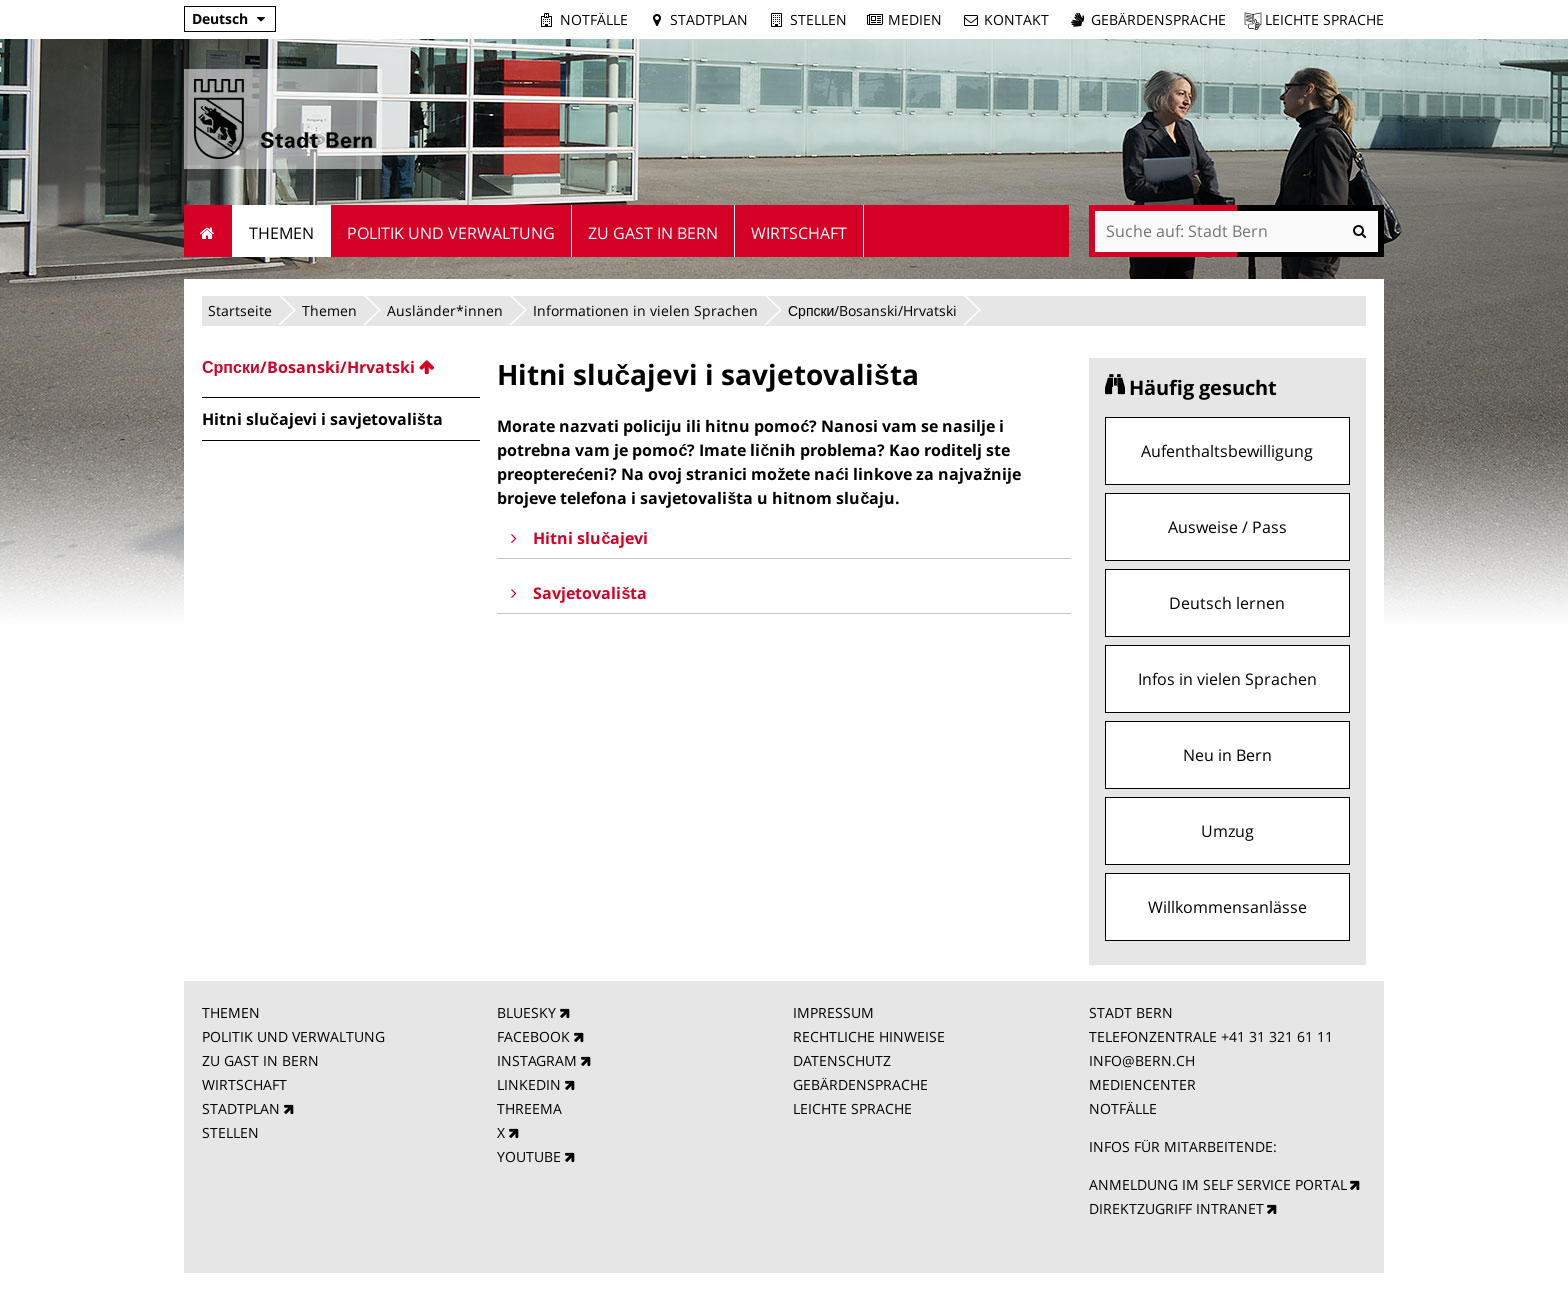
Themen (329, 310)
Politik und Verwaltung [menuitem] (451, 233)
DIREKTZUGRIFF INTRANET (1176, 1208)
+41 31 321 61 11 (1277, 1036)
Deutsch (220, 18)
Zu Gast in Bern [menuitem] (653, 233)
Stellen (818, 19)
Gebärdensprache (1158, 19)
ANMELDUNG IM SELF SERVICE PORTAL (1218, 1184)
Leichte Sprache (1324, 19)
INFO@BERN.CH (1142, 1060)
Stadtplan (709, 19)
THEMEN (231, 1012)
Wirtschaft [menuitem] (799, 233)
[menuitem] (341, 367)
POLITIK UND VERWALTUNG (293, 1036)
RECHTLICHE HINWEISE (869, 1036)
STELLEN (230, 1132)
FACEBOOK (533, 1036)
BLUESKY (526, 1012)
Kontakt (1016, 19)
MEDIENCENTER (1142, 1084)
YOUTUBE (529, 1156)
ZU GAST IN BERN (260, 1060)
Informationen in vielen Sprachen (645, 310)
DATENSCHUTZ (842, 1060)
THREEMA (529, 1108)
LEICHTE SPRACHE (852, 1108)
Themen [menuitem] (281, 233)
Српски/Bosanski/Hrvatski (872, 310)
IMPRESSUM (833, 1012)
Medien (915, 19)
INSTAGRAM (537, 1060)
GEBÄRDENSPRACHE (860, 1084)
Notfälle (594, 19)
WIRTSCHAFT (244, 1084)
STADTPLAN (241, 1108)
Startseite (240, 310)
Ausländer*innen (445, 310)
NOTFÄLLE (1123, 1108)
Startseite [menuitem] (208, 231)
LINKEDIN (529, 1084)
